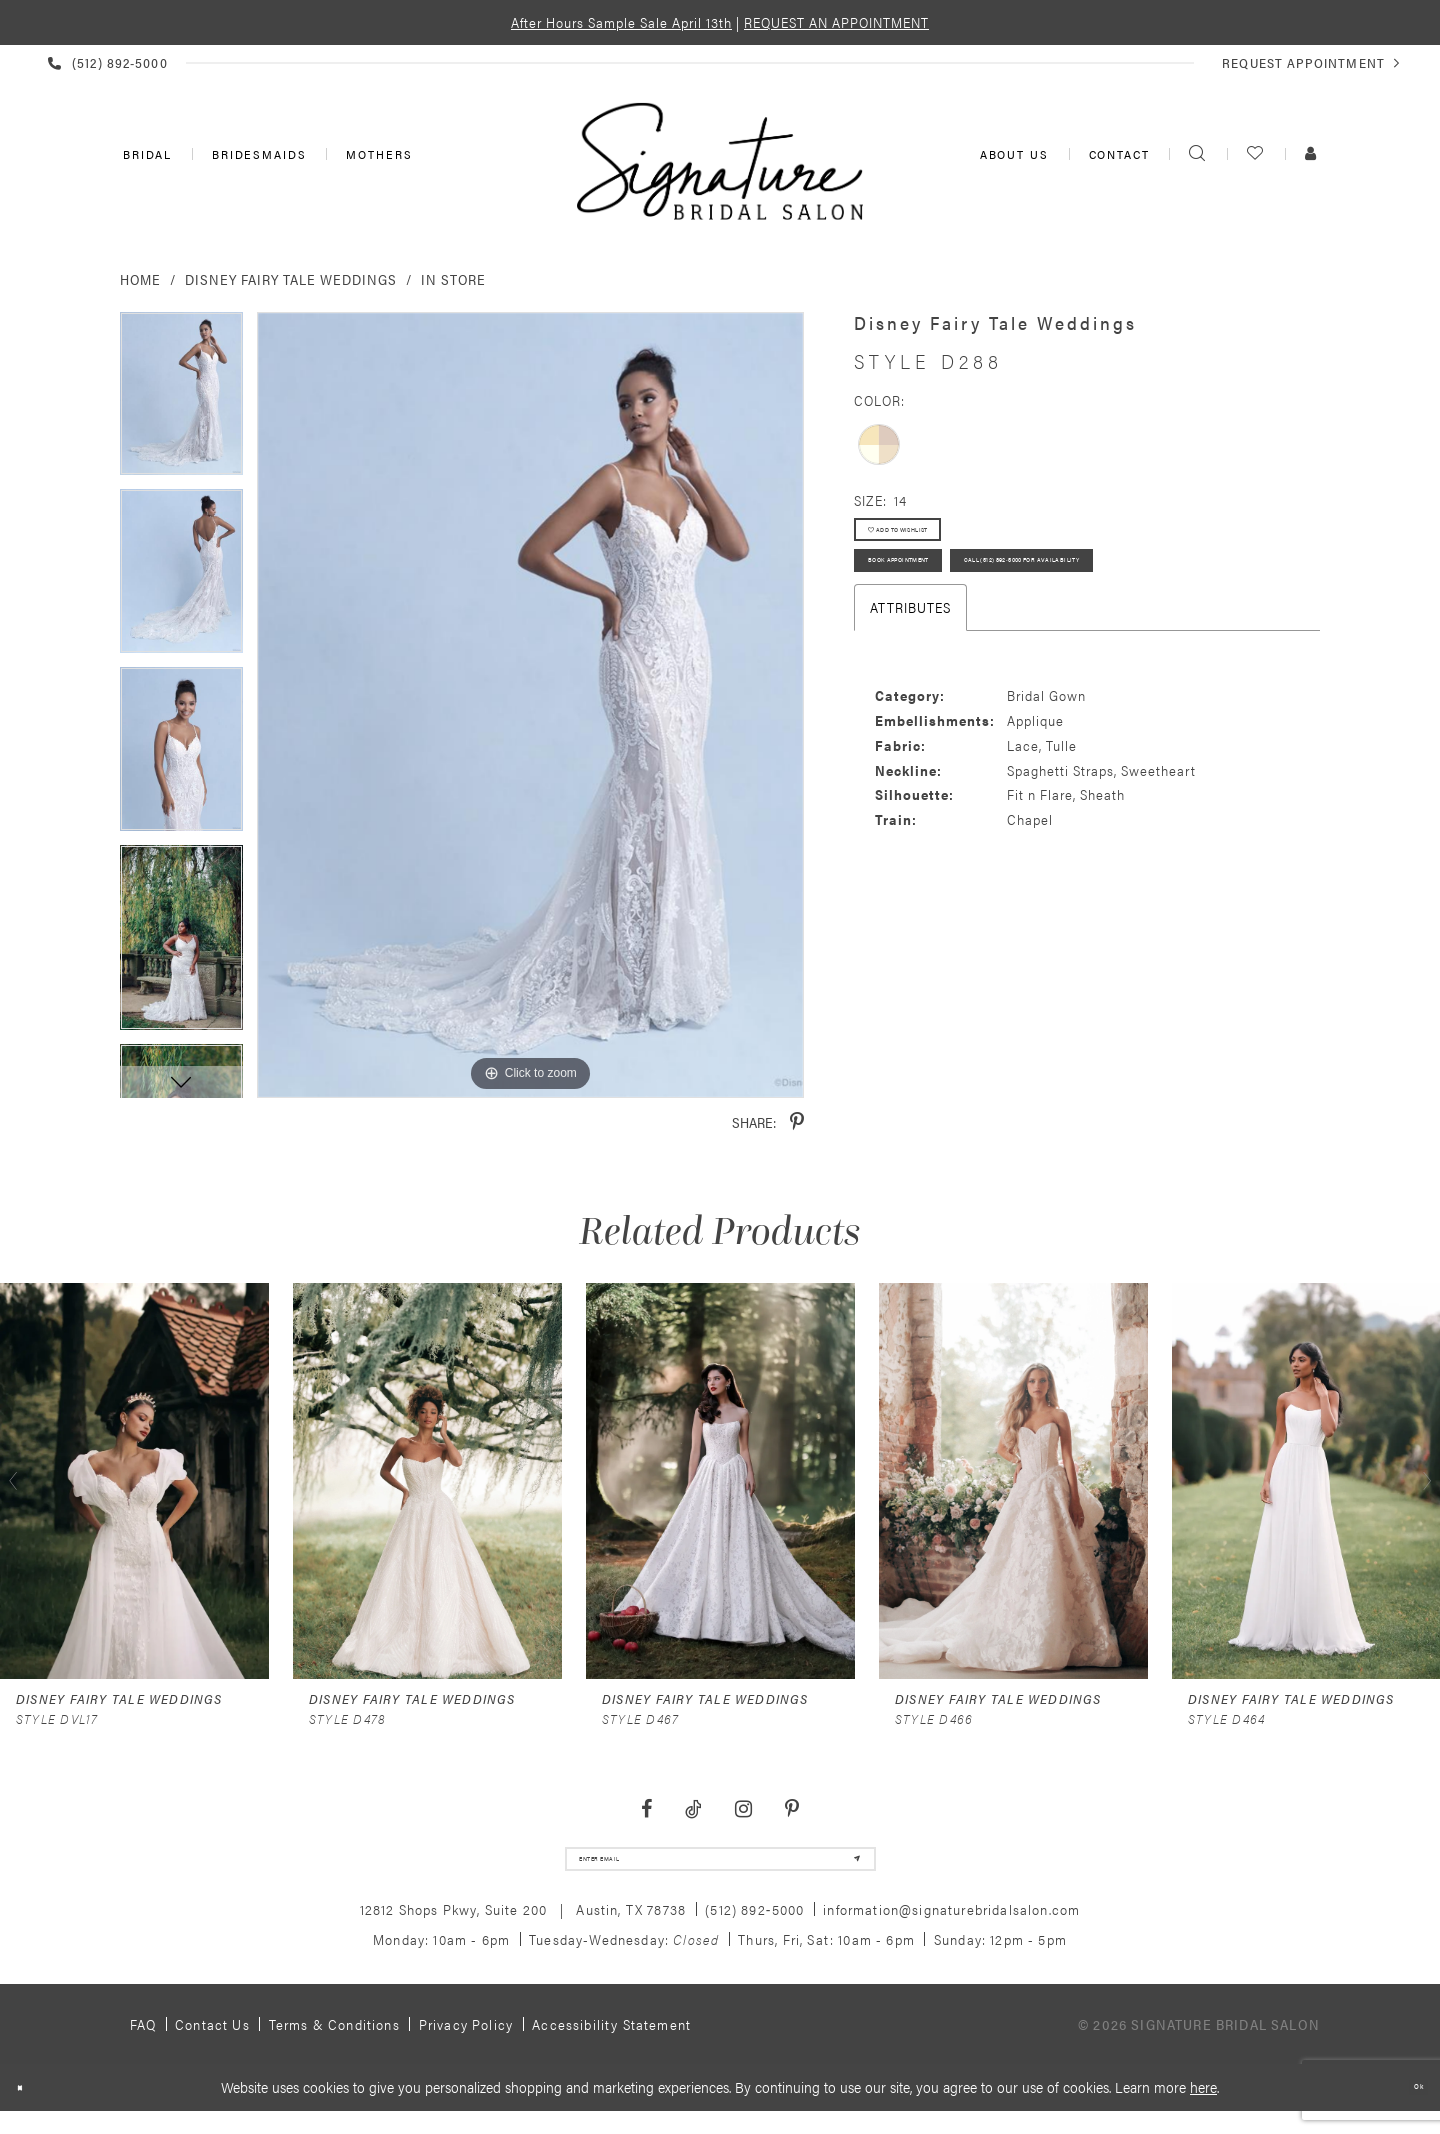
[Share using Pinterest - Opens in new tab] (797, 1122)
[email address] (720, 1869)
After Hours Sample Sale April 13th (621, 22)
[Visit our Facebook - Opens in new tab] (647, 1809)
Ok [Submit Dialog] (1408, 2107)
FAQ (143, 2044)
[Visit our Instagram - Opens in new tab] (743, 1809)
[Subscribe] (841, 1869)
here (1203, 2106)
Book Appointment (941, 602)
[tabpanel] (181, 401)
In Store (453, 279)
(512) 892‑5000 (754, 1929)
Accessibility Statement (611, 2044)
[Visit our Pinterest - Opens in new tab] (791, 1809)
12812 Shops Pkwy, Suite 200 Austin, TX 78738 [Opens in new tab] (523, 1929)
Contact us (212, 2044)
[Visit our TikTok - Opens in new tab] (694, 1809)
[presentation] (134, 1481)
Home (140, 279)
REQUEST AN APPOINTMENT (836, 22)
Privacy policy (466, 2044)
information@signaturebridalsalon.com (951, 1929)
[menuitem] (145, 154)
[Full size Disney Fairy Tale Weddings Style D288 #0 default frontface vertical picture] (530, 705)
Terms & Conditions (334, 2044)
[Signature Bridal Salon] (720, 161)
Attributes (910, 713)
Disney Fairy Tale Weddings (291, 279)
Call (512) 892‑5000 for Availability (992, 658)
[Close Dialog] (29, 2107)
